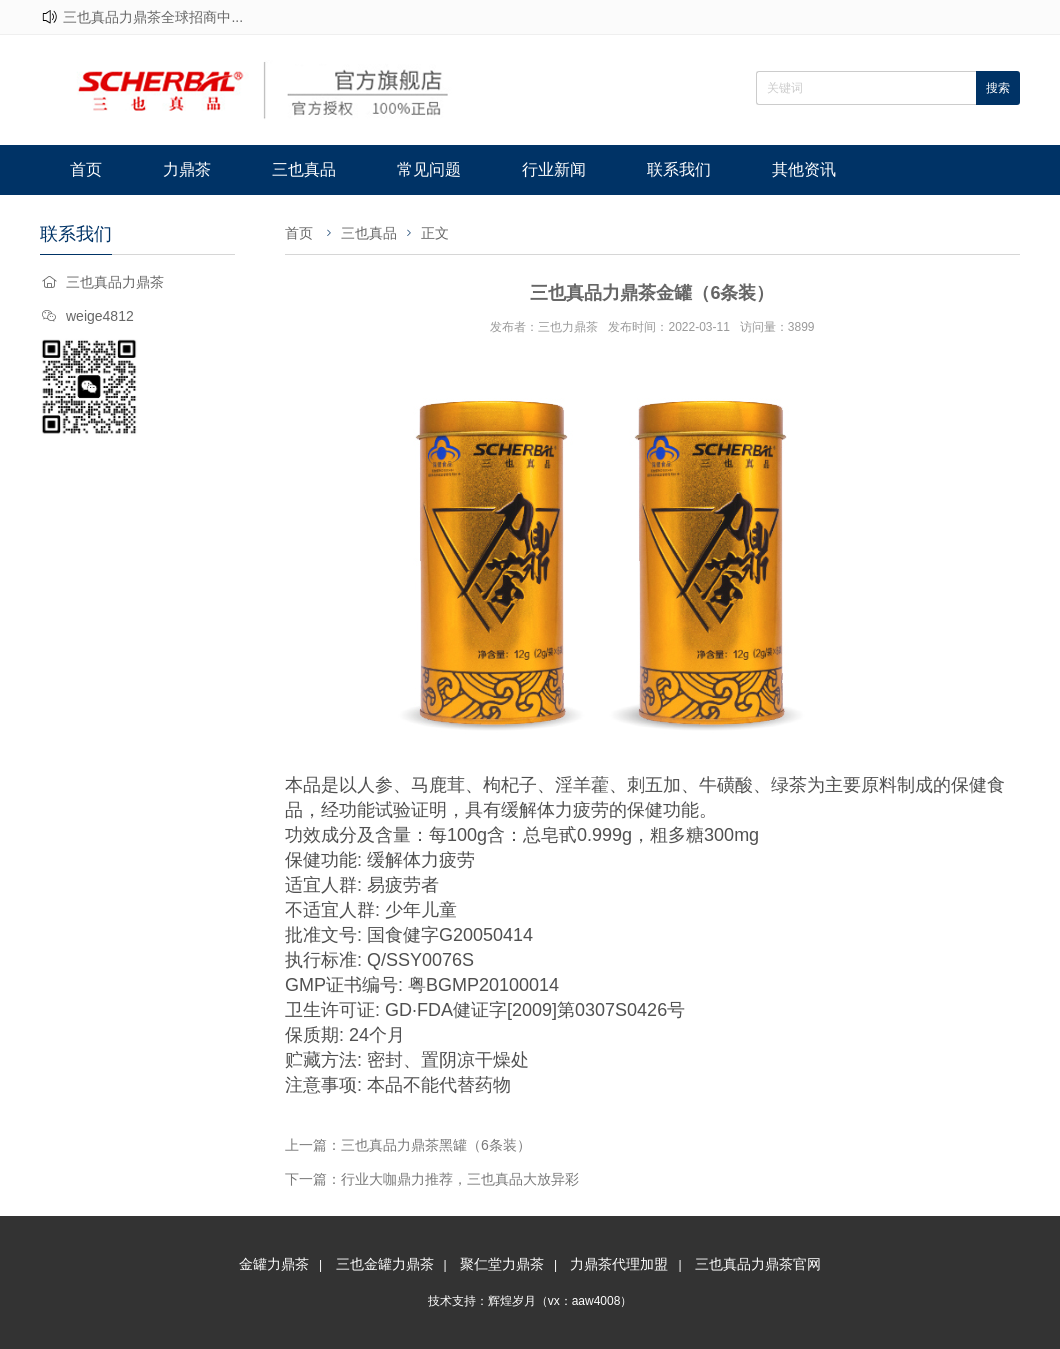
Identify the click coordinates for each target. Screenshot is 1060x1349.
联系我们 (679, 169)
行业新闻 (554, 169)
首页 (86, 169)
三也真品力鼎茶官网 (758, 1264)
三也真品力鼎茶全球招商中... (153, 17)
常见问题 (429, 169)
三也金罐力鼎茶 (385, 1264)
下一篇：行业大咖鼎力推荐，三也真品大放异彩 (432, 1179)
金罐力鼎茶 (274, 1264)
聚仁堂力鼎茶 (502, 1264)
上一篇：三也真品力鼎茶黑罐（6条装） (408, 1145)
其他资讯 (804, 169)
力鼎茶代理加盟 (619, 1264)
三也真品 (304, 169)
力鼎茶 (187, 169)
